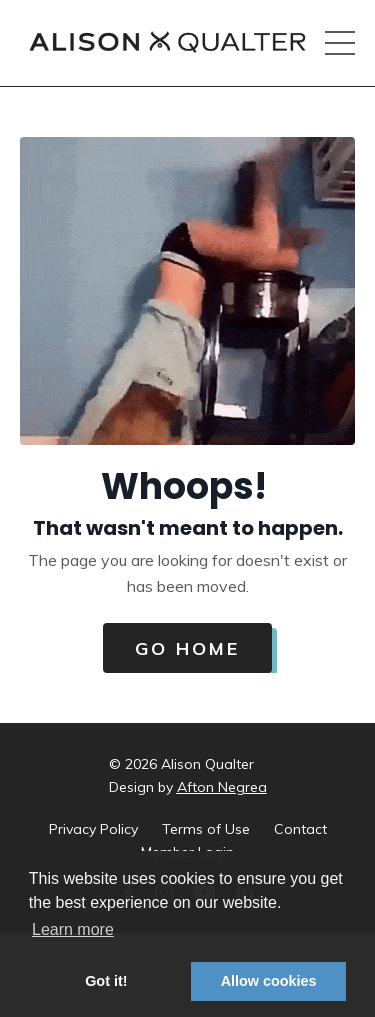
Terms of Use (206, 829)
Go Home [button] (187, 648)
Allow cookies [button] (269, 981)
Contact (300, 829)
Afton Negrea (222, 787)
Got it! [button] (106, 981)
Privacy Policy (93, 829)
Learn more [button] (73, 929)
